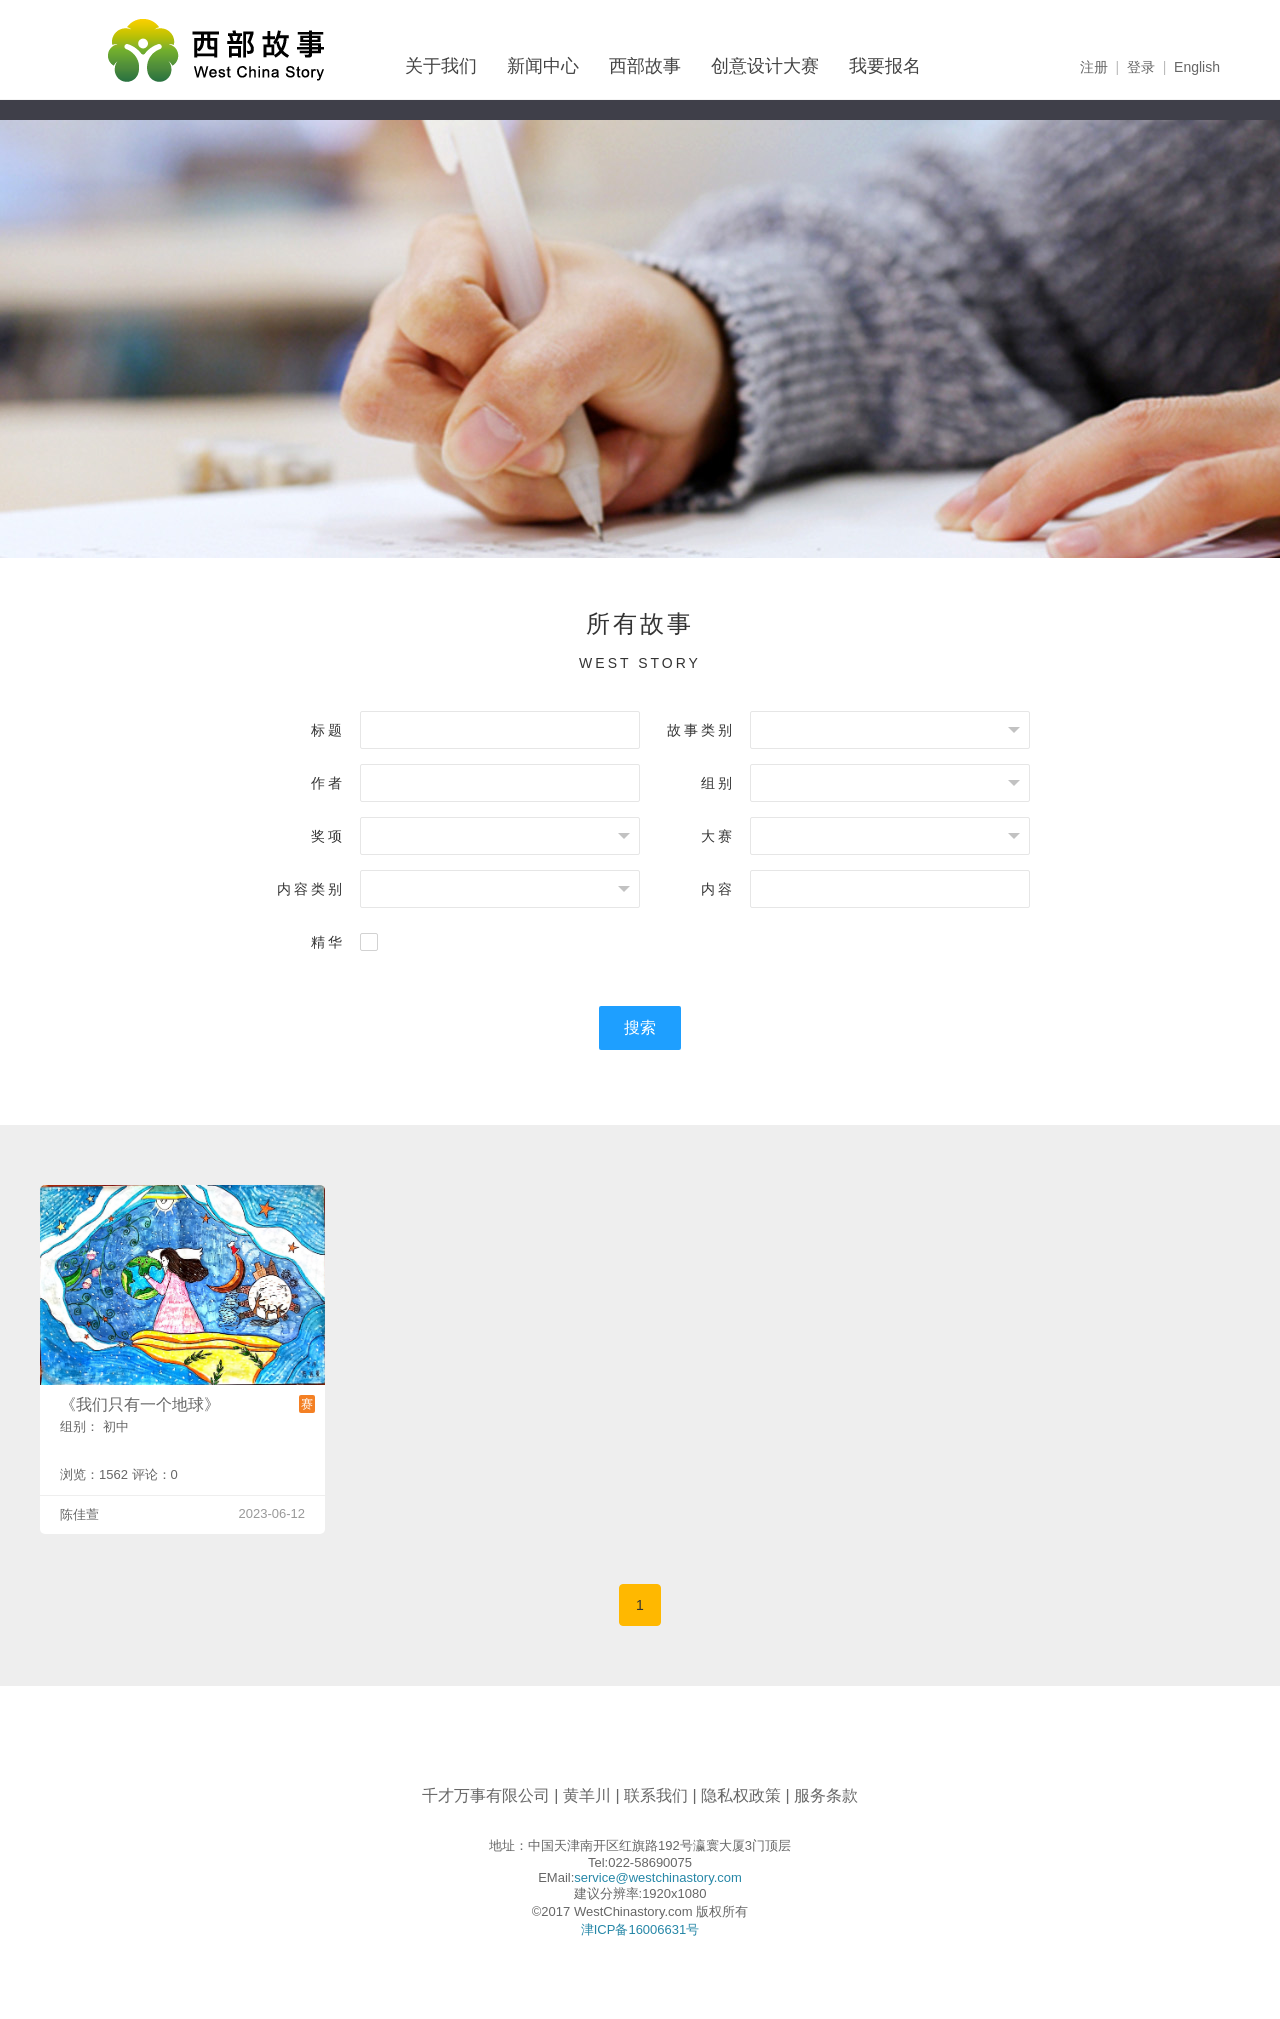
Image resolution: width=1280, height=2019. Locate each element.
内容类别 (311, 889)
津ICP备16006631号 (640, 1929)
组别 (718, 783)
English (1197, 67)
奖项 (328, 836)
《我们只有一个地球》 (140, 1404)
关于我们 (441, 66)
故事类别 (701, 730)
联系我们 (656, 1795)
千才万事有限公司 (486, 1795)
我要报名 (885, 66)
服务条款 (826, 1795)
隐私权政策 (741, 1795)
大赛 (718, 836)
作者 (328, 783)
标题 (328, 730)
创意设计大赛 (765, 66)
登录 (1141, 67)
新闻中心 (543, 66)
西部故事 (645, 66)
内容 (718, 889)
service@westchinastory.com (658, 1877)
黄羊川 (587, 1795)
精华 (328, 942)
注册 (1094, 67)
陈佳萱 (79, 1514)
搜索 (640, 1027)
